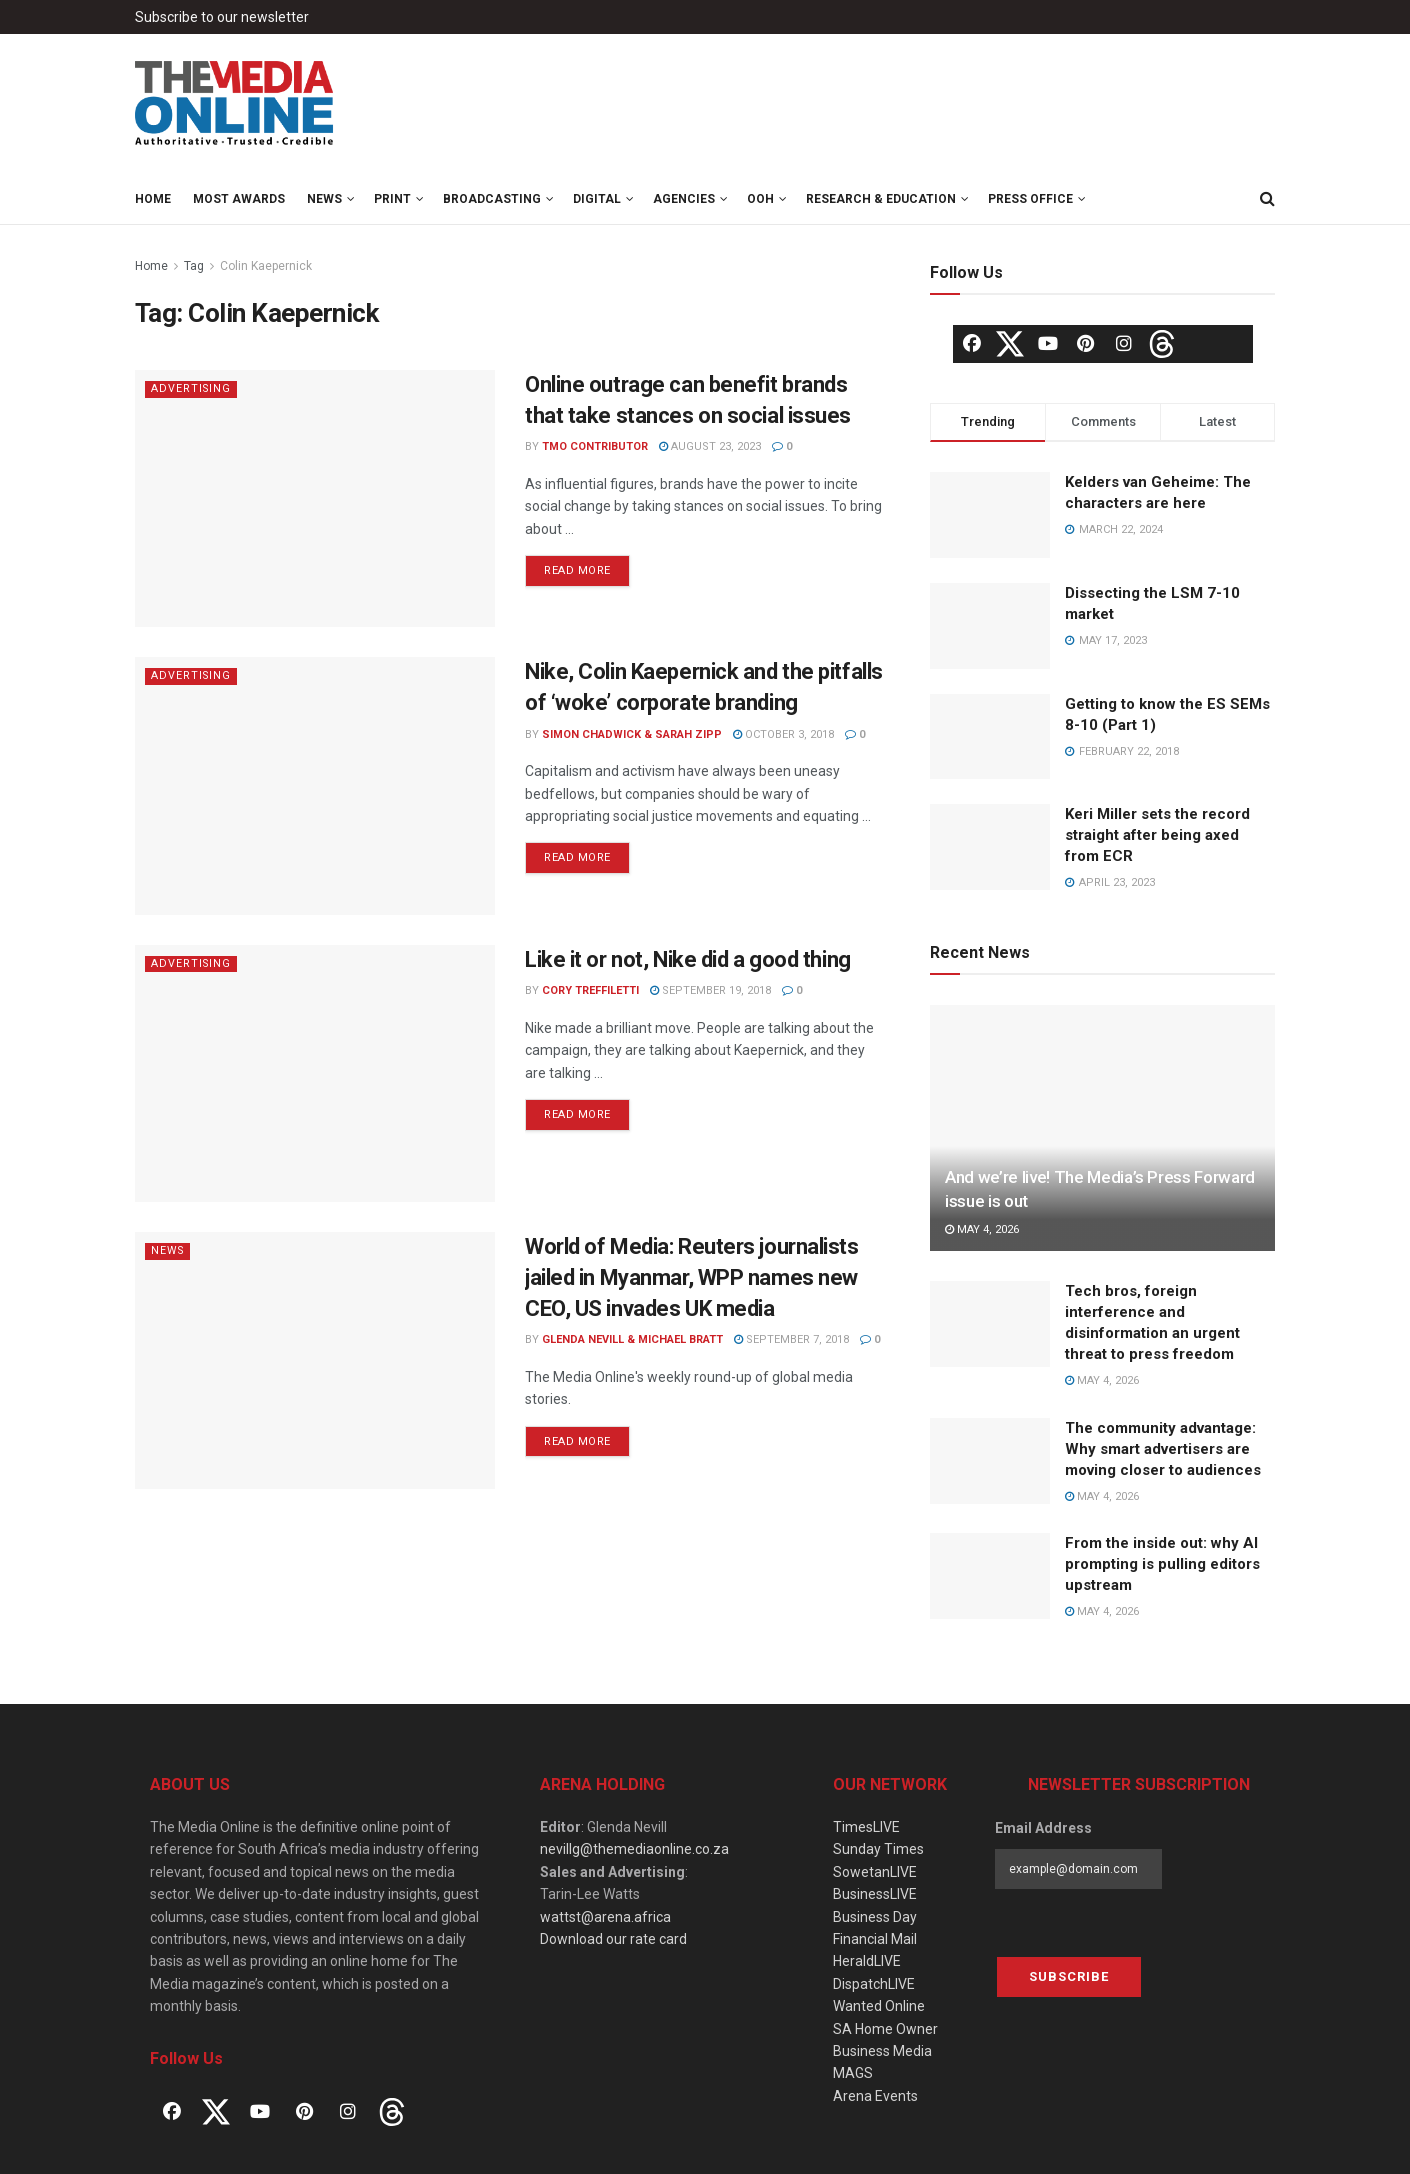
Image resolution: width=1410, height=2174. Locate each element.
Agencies (684, 199)
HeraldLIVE (867, 1961)
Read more (577, 570)
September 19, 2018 (710, 990)
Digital (597, 199)
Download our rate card (613, 1939)
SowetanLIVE (875, 1872)
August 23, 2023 (710, 446)
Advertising (192, 388)
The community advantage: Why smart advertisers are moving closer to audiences (1163, 1449)
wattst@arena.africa (605, 1917)
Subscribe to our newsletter (222, 17)
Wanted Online (879, 2006)
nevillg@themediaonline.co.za (634, 1849)
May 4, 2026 (982, 1229)
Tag (194, 266)
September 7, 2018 (791, 1339)
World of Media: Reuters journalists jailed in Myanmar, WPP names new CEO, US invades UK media (692, 1277)
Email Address (1043, 1828)
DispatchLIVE (874, 1984)
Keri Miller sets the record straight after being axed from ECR (1157, 835)
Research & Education (881, 199)
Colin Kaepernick (266, 266)
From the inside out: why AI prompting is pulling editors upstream (1162, 1564)
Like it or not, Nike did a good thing (688, 959)
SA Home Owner (885, 2029)
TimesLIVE (866, 1827)
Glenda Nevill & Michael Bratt (632, 1339)
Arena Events (875, 2096)
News (324, 199)
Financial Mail (875, 1939)
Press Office (1030, 199)
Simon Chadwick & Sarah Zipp (632, 734)
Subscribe (1069, 1976)
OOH (760, 199)
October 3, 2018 (783, 734)
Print (392, 199)
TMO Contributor (595, 446)
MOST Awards (239, 199)
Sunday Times (878, 1849)
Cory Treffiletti (590, 990)
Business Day (875, 1917)
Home (153, 199)
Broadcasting (492, 199)
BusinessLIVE (875, 1894)
